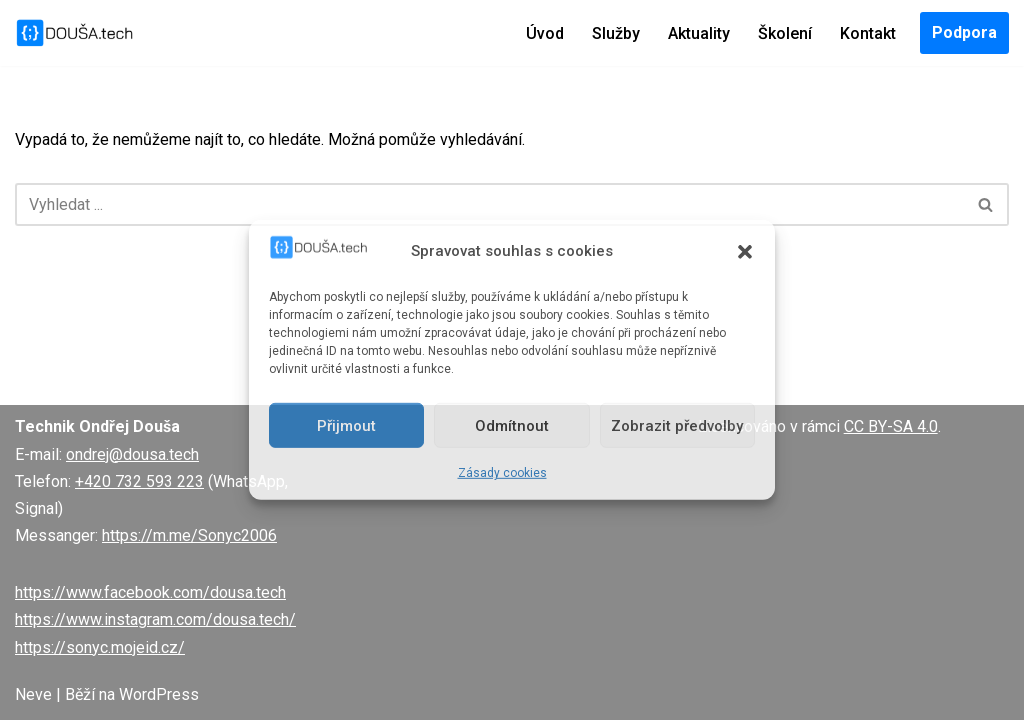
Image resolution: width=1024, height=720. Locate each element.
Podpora (964, 32)
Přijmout (346, 426)
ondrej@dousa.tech (132, 454)
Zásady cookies (502, 473)
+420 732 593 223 (139, 481)
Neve (33, 694)
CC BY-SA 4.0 (891, 426)
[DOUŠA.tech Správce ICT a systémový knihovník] (75, 33)
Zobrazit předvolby (677, 426)
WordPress (159, 694)
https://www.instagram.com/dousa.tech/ (155, 619)
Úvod (545, 33)
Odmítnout (512, 426)
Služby (616, 33)
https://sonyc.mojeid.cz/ (100, 647)
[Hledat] (489, 204)
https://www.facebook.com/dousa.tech (150, 592)
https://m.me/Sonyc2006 (189, 535)
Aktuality (699, 33)
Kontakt (868, 33)
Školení (785, 33)
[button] (745, 251)
